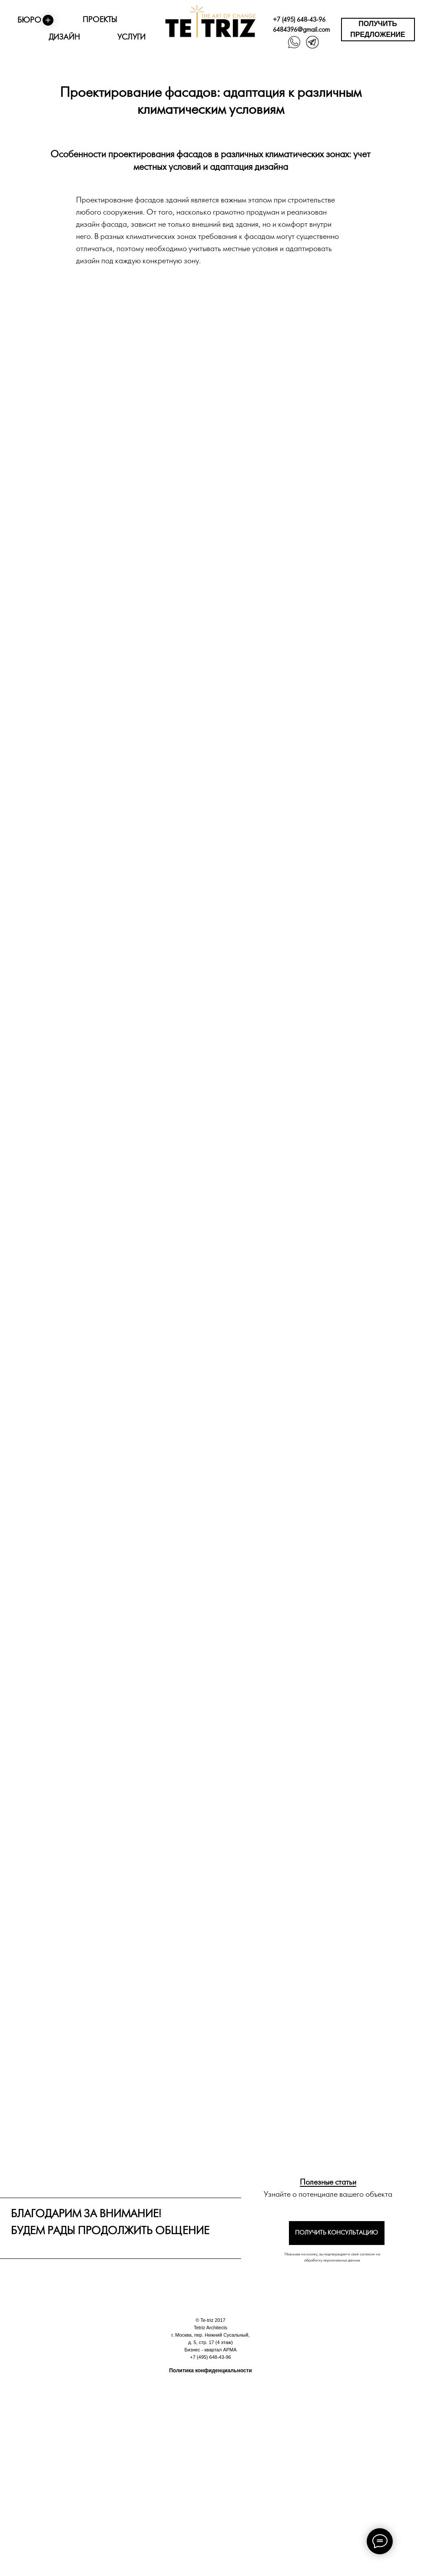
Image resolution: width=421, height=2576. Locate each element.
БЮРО (29, 20)
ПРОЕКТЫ (100, 20)
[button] (378, 29)
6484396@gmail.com (301, 30)
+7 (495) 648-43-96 (299, 20)
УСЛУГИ (131, 37)
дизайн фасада (101, 224)
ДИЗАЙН (64, 37)
